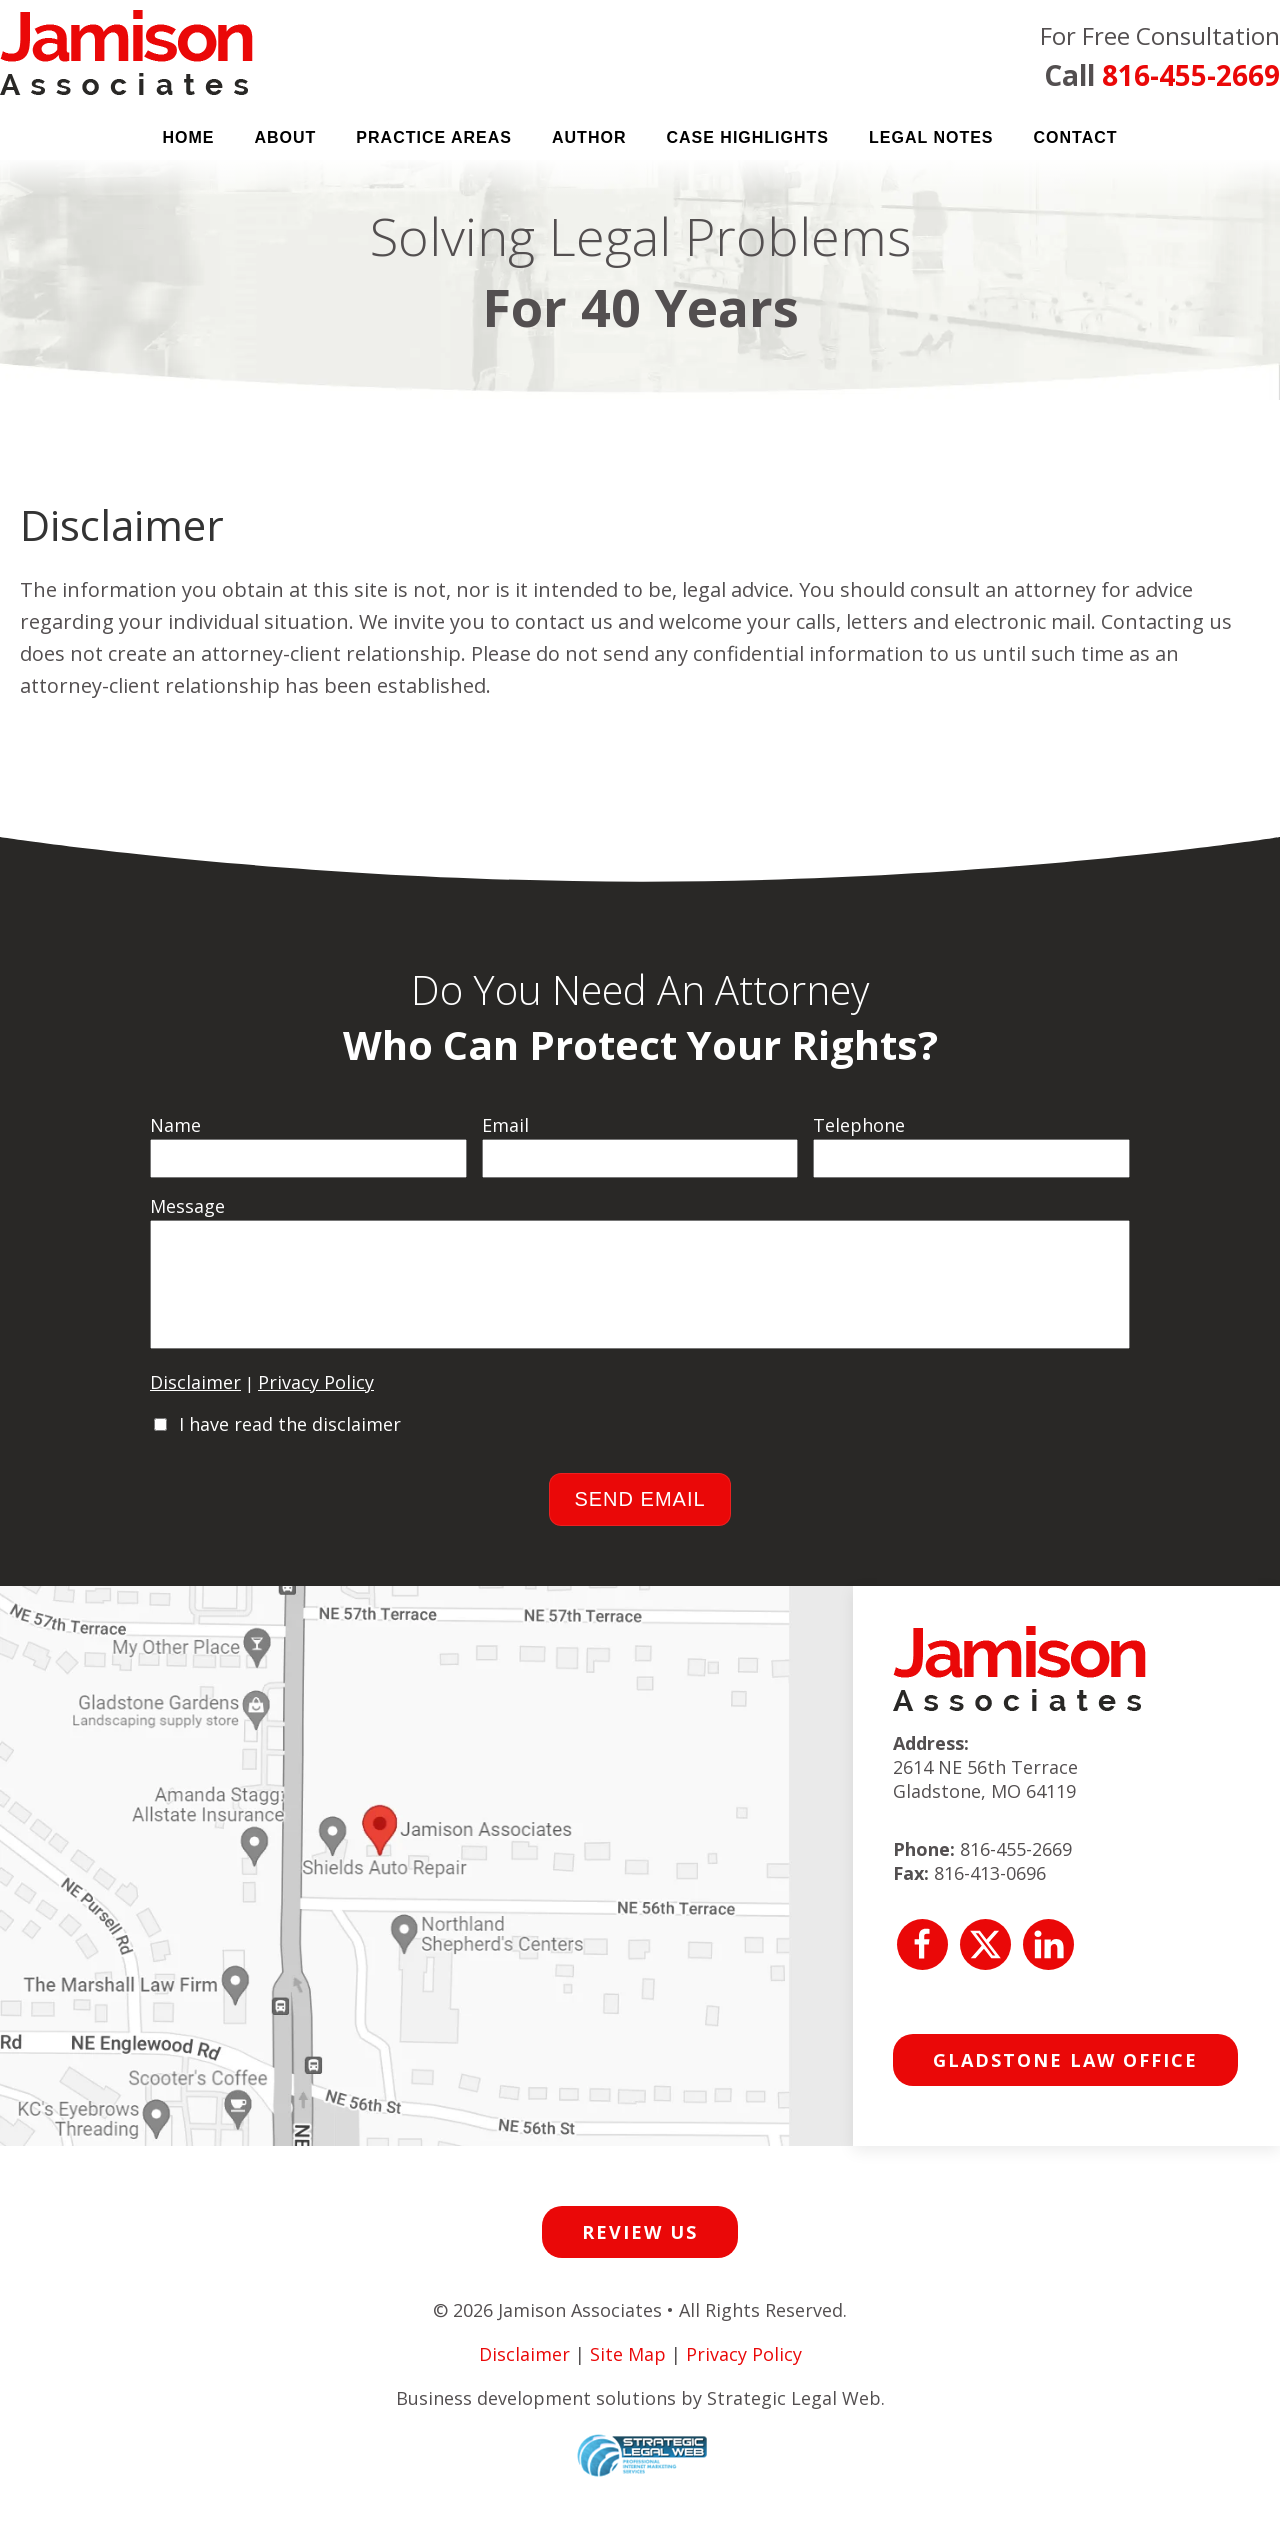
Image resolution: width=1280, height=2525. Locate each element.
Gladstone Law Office (1065, 2080)
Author (589, 137)
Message (187, 1206)
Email (505, 1125)
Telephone (859, 1125)
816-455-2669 (1191, 75)
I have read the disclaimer (290, 1444)
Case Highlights (747, 137)
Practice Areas (434, 137)
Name (175, 1125)
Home (188, 137)
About (285, 137)
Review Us (640, 2252)
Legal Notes (931, 137)
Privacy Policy (316, 1402)
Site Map (628, 2374)
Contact (1076, 137)
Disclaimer (195, 1402)
